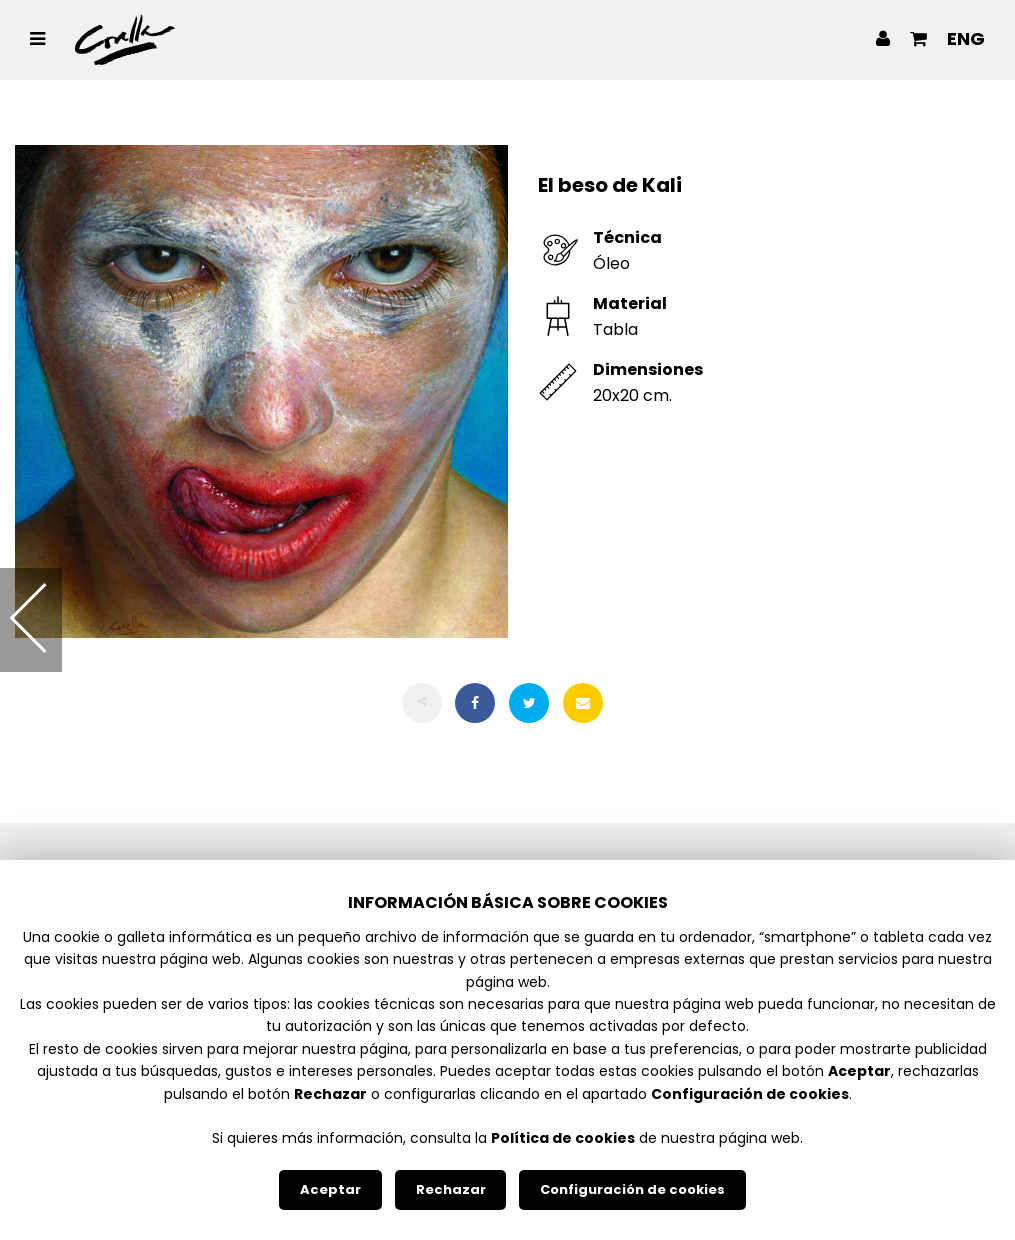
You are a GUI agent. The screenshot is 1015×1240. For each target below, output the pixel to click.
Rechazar (451, 1189)
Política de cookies (563, 1138)
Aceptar (330, 1189)
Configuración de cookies (632, 1189)
